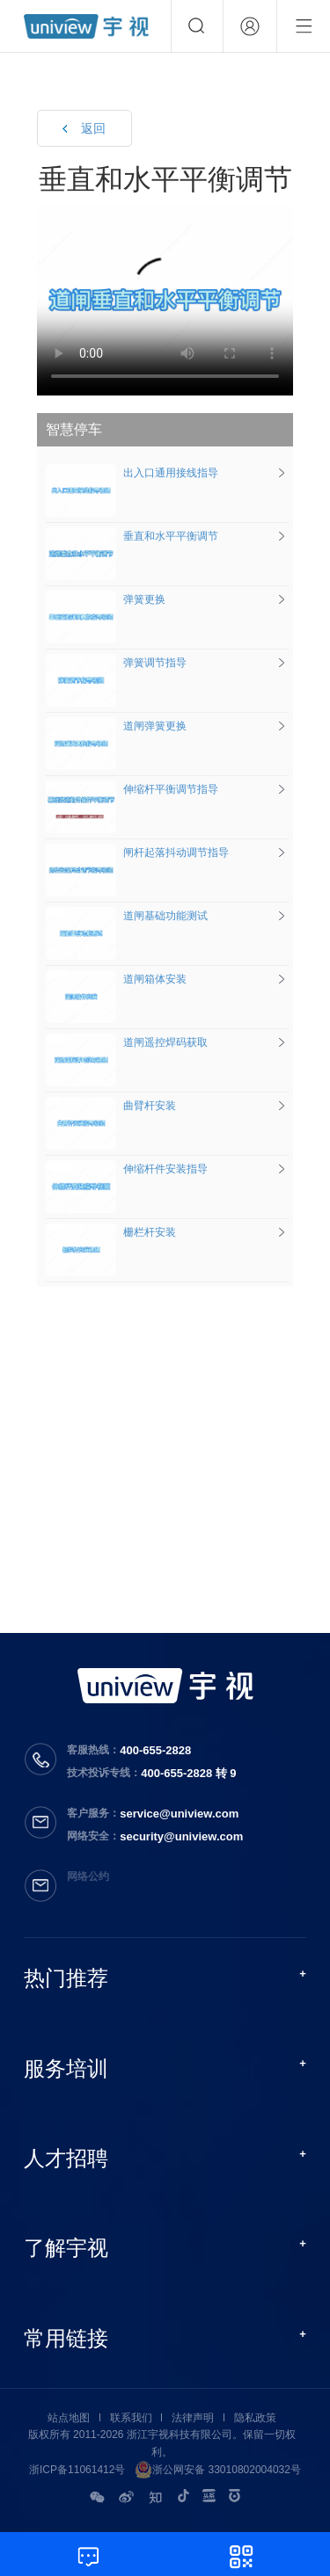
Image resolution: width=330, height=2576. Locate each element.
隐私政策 (255, 2418)
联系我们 (131, 2418)
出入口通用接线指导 (132, 473)
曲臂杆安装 (111, 1105)
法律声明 (193, 2418)
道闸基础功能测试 (127, 916)
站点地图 (69, 2418)
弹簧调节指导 (116, 662)
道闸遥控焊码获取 (127, 1042)
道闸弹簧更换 (116, 726)
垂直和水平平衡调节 (132, 536)
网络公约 (88, 1876)
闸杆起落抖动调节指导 (137, 852)
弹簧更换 (105, 599)
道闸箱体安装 (116, 979)
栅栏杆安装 (111, 1232)
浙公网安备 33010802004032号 (218, 2469)
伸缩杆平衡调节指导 (132, 789)
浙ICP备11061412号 (77, 2470)
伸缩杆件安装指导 (127, 1169)
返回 (93, 128)
